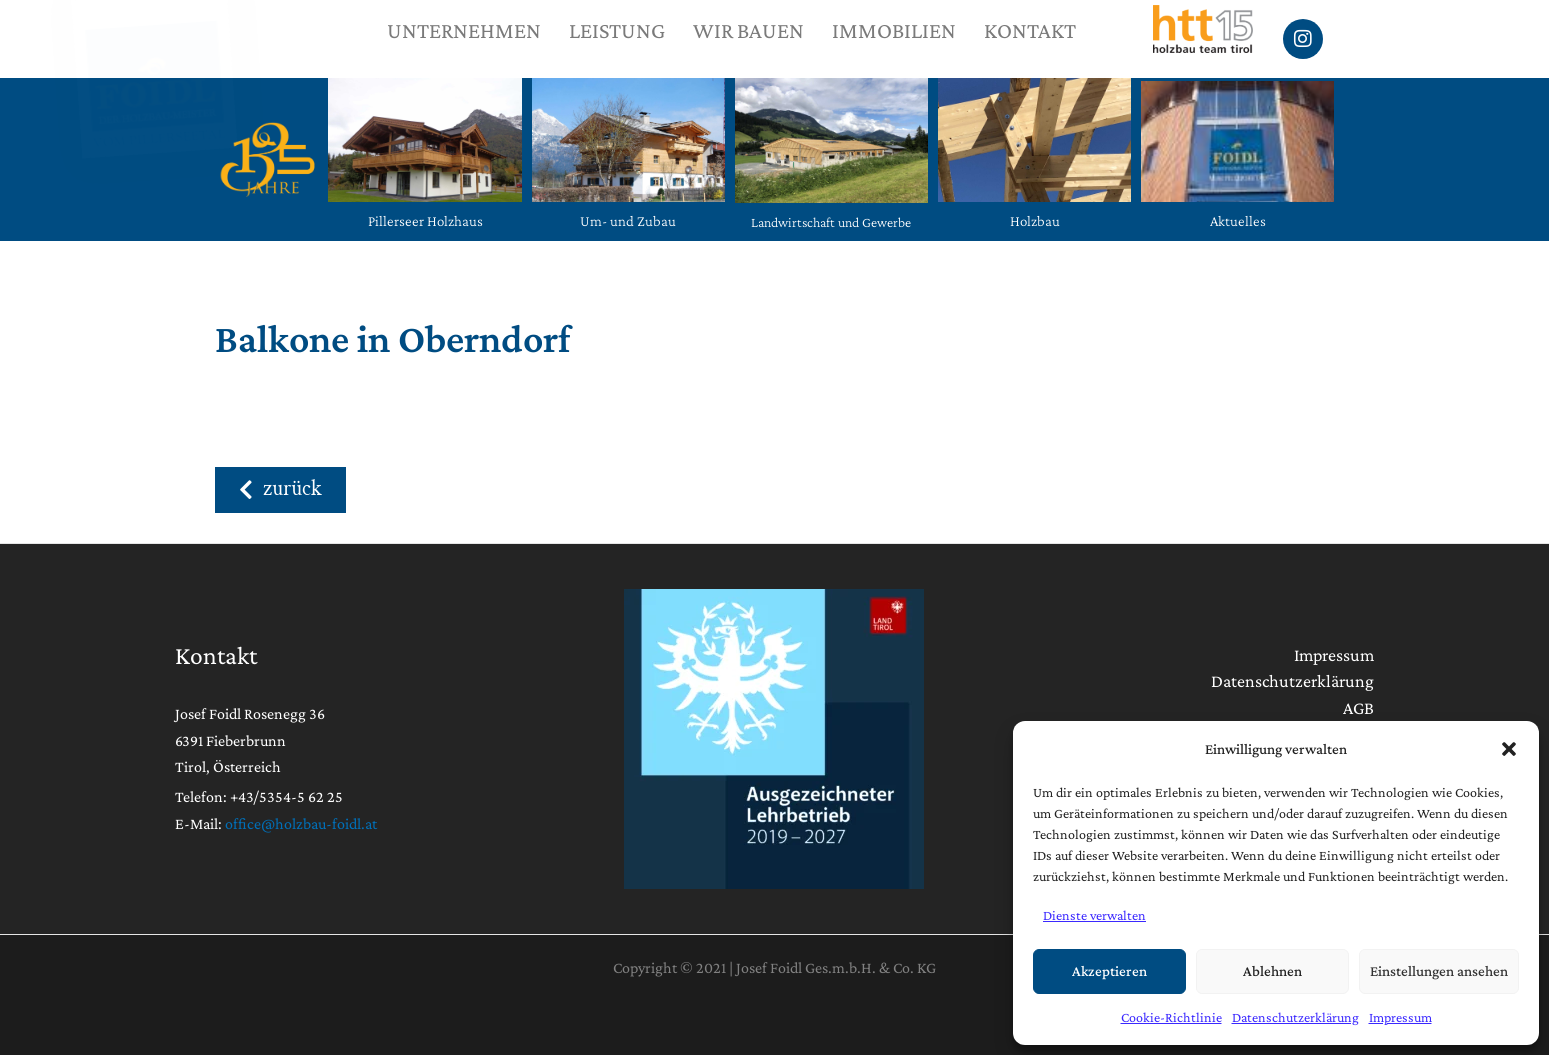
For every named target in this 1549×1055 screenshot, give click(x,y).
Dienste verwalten (1094, 915)
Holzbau (1035, 221)
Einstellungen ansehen (1439, 971)
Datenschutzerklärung (1295, 1017)
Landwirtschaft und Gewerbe (831, 222)
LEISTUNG (617, 30)
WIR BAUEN (748, 30)
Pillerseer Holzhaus (425, 221)
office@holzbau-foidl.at (301, 823)
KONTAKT (1030, 30)
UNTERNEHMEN (464, 30)
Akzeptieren (1109, 971)
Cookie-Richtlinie (1171, 1017)
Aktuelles (1238, 221)
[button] (1509, 749)
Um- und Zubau (628, 221)
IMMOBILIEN (894, 30)
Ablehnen (1272, 971)
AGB (1358, 708)
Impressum (1400, 1017)
